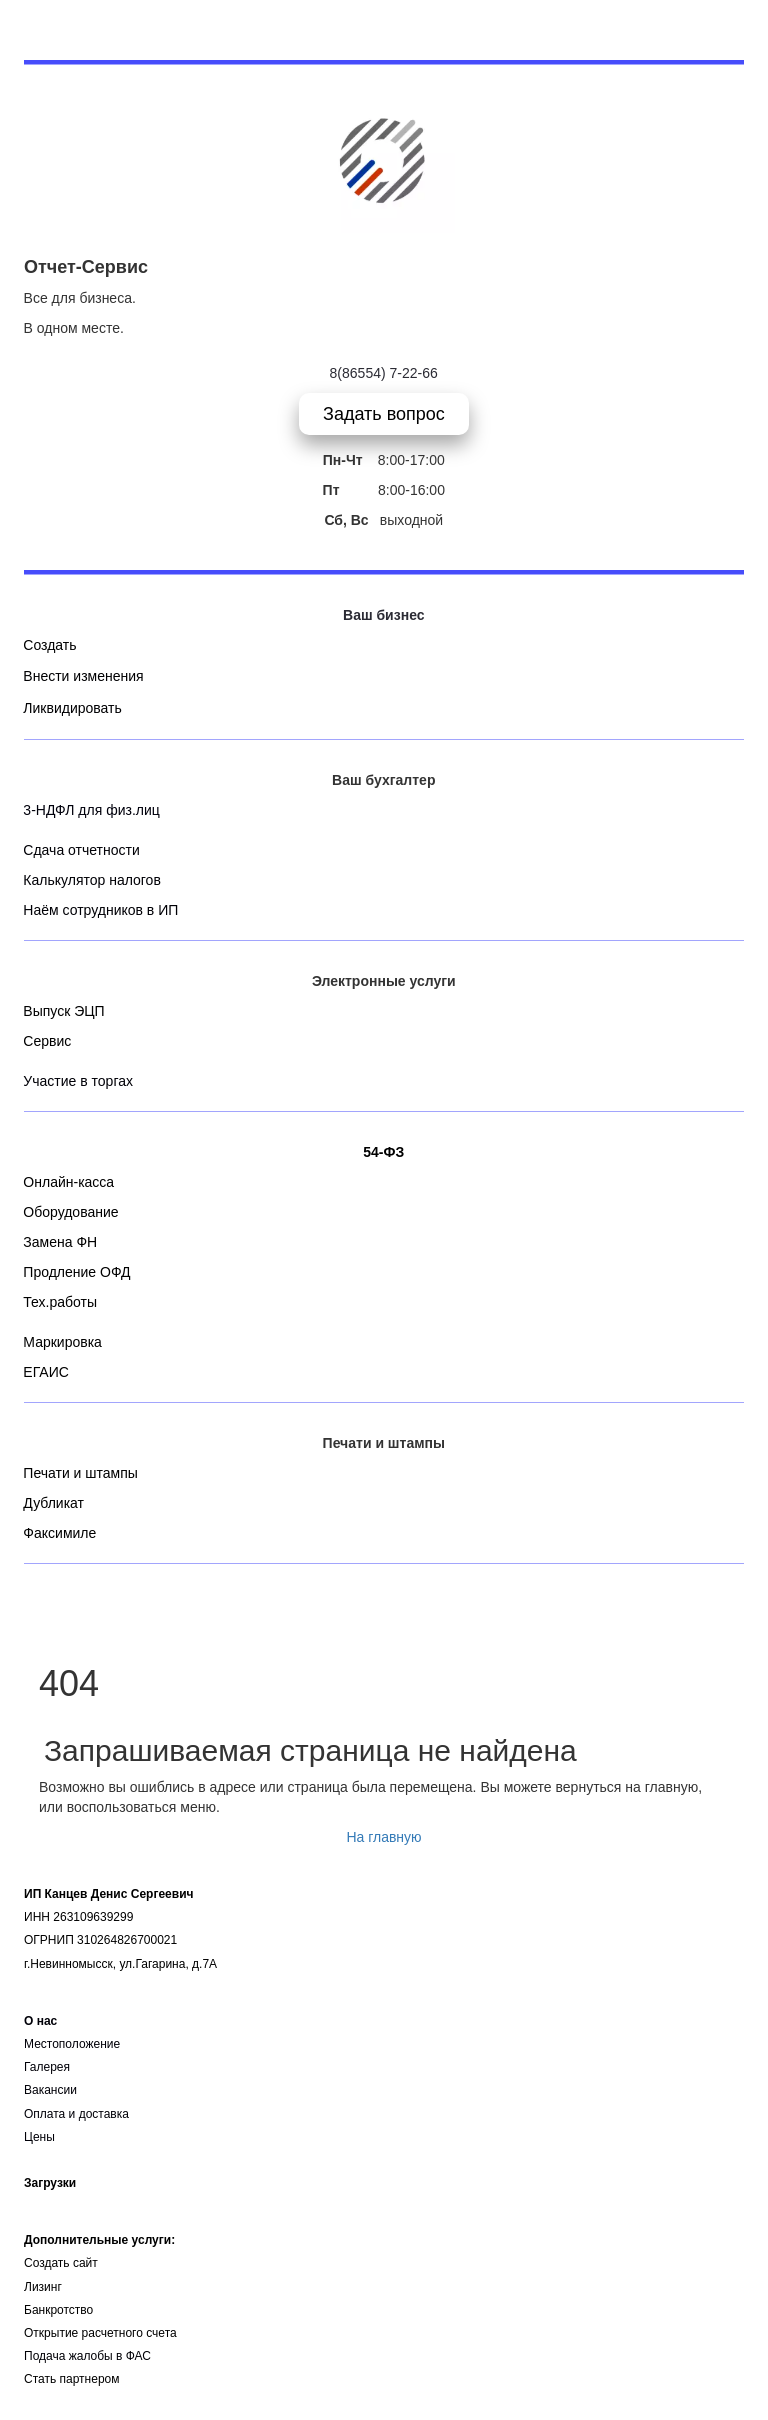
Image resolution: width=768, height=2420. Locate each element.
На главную (383, 1837)
